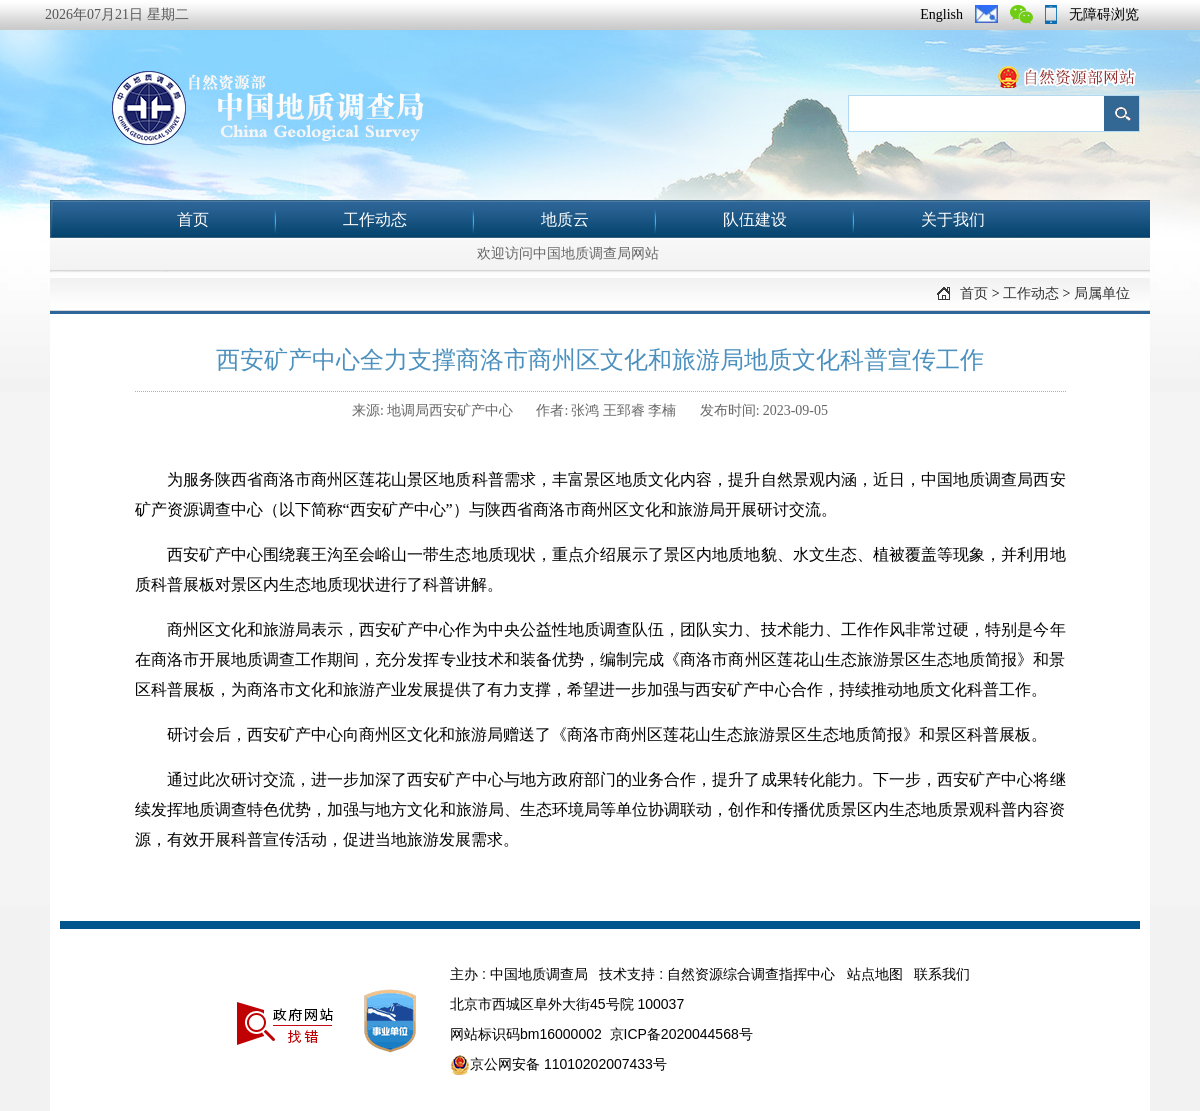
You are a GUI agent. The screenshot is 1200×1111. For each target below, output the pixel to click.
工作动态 (375, 219)
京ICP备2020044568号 (681, 1034)
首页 (193, 219)
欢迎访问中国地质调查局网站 (568, 253)
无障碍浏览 (1104, 14)
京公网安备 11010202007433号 (558, 1065)
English (941, 14)
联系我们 (942, 974)
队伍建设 (755, 219)
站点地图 (875, 974)
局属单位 (1102, 293)
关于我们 (953, 219)
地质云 (565, 219)
